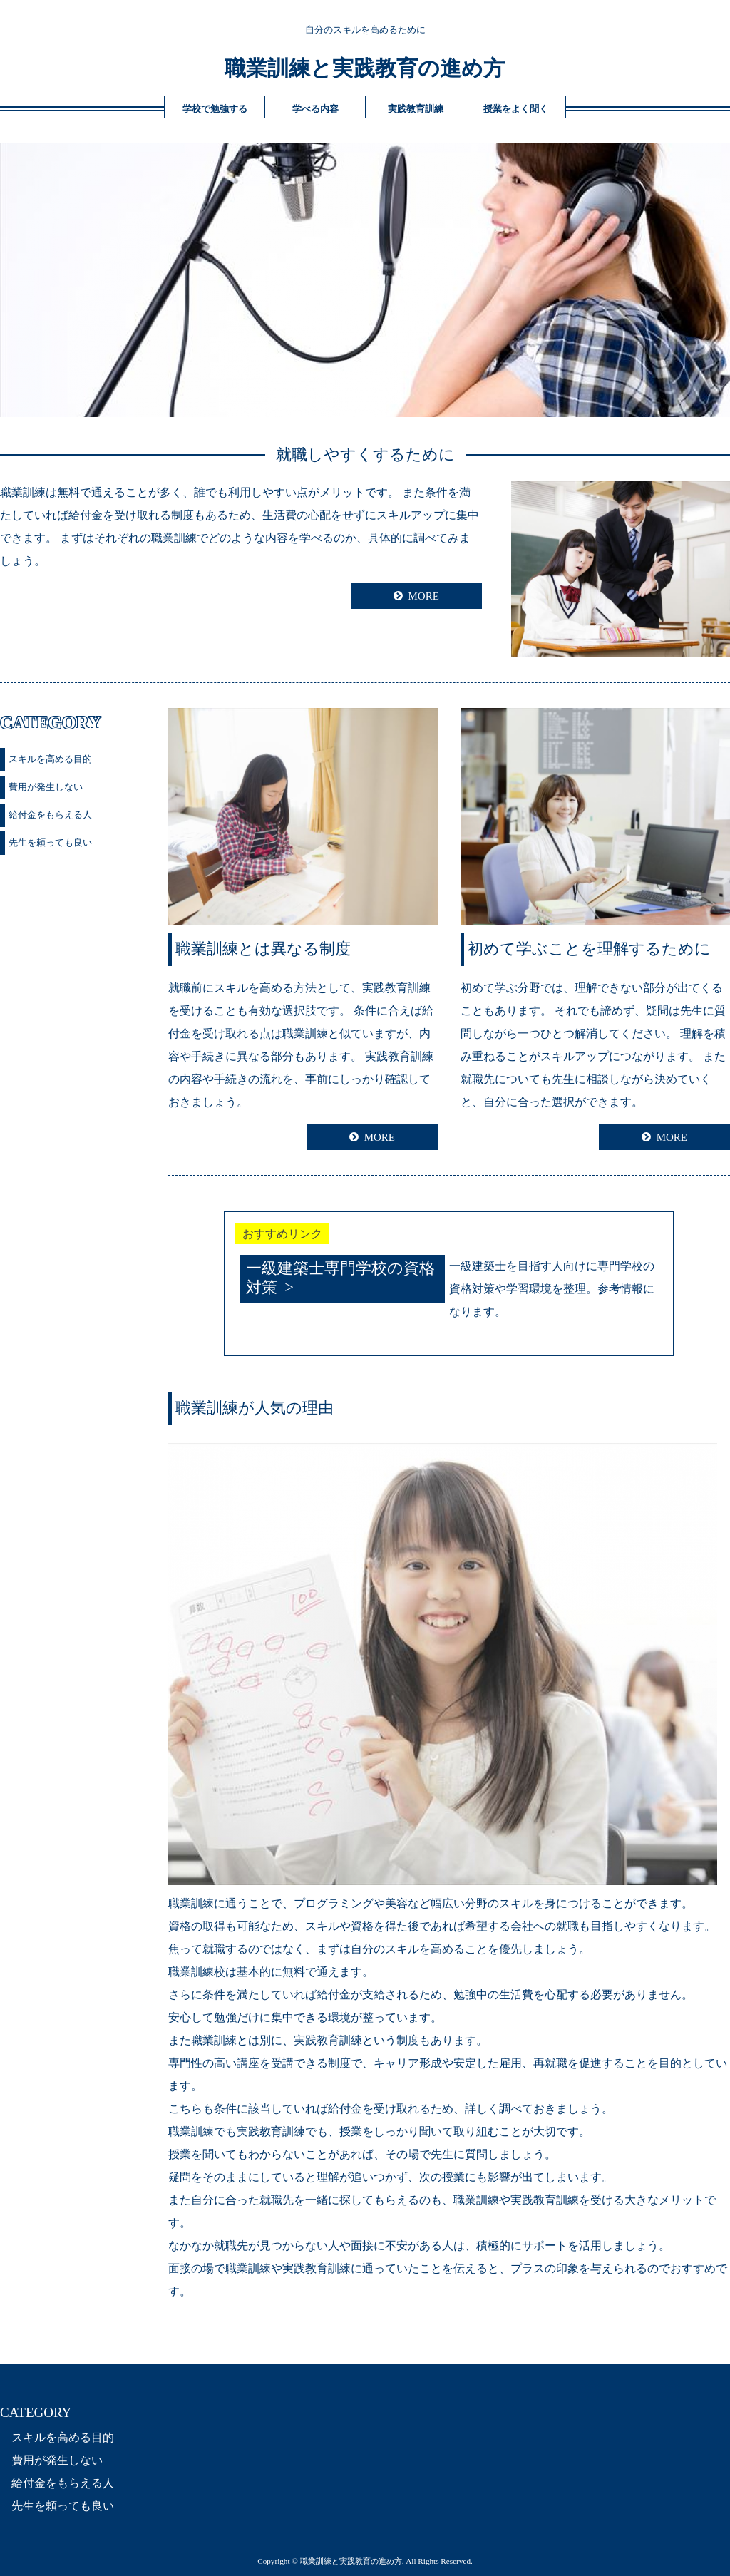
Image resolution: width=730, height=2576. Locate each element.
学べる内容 (315, 108)
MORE (423, 596)
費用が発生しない (46, 786)
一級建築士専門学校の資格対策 (340, 1277)
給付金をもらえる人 (50, 814)
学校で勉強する (214, 108)
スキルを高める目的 (50, 759)
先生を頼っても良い (50, 842)
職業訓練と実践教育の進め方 (365, 68)
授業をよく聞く (515, 108)
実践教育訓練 (415, 108)
